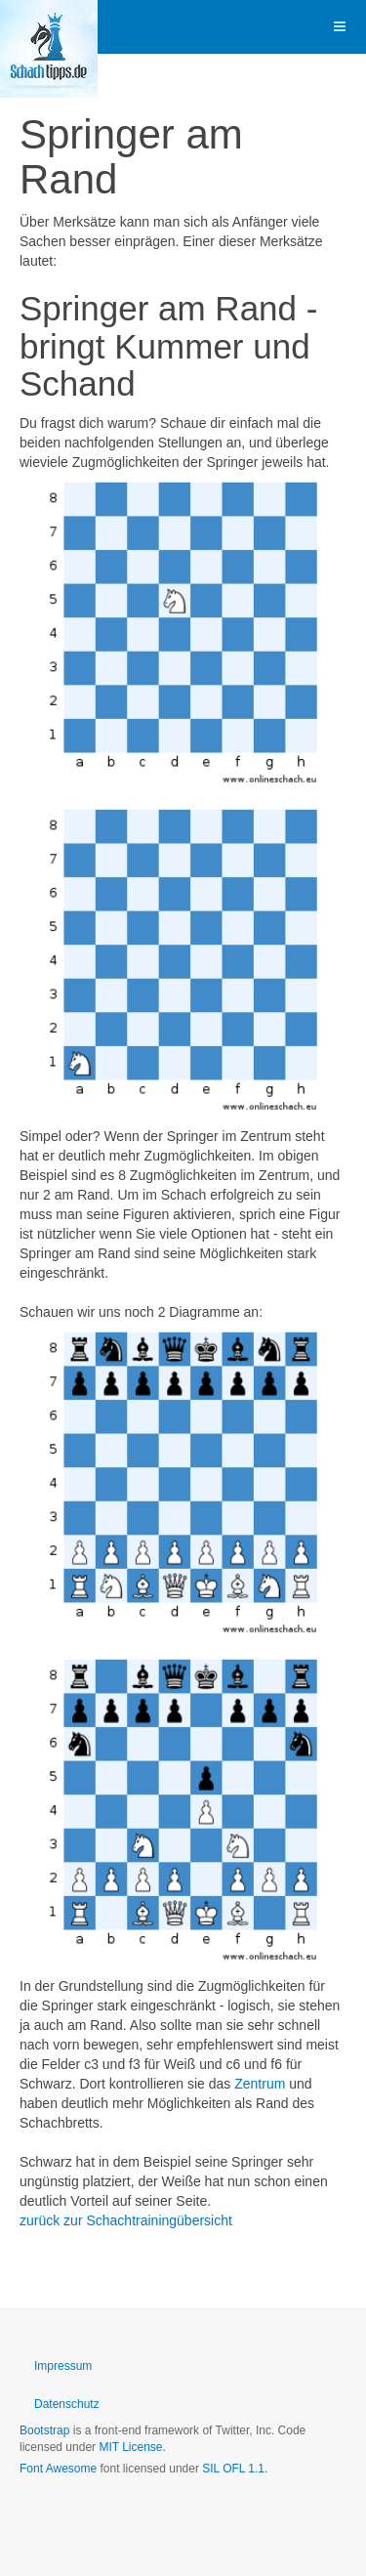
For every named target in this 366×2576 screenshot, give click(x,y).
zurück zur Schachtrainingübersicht (126, 2220)
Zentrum (259, 2083)
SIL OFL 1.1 (233, 2468)
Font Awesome (58, 2468)
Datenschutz (67, 2404)
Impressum (63, 2366)
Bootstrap (44, 2430)
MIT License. (132, 2447)
